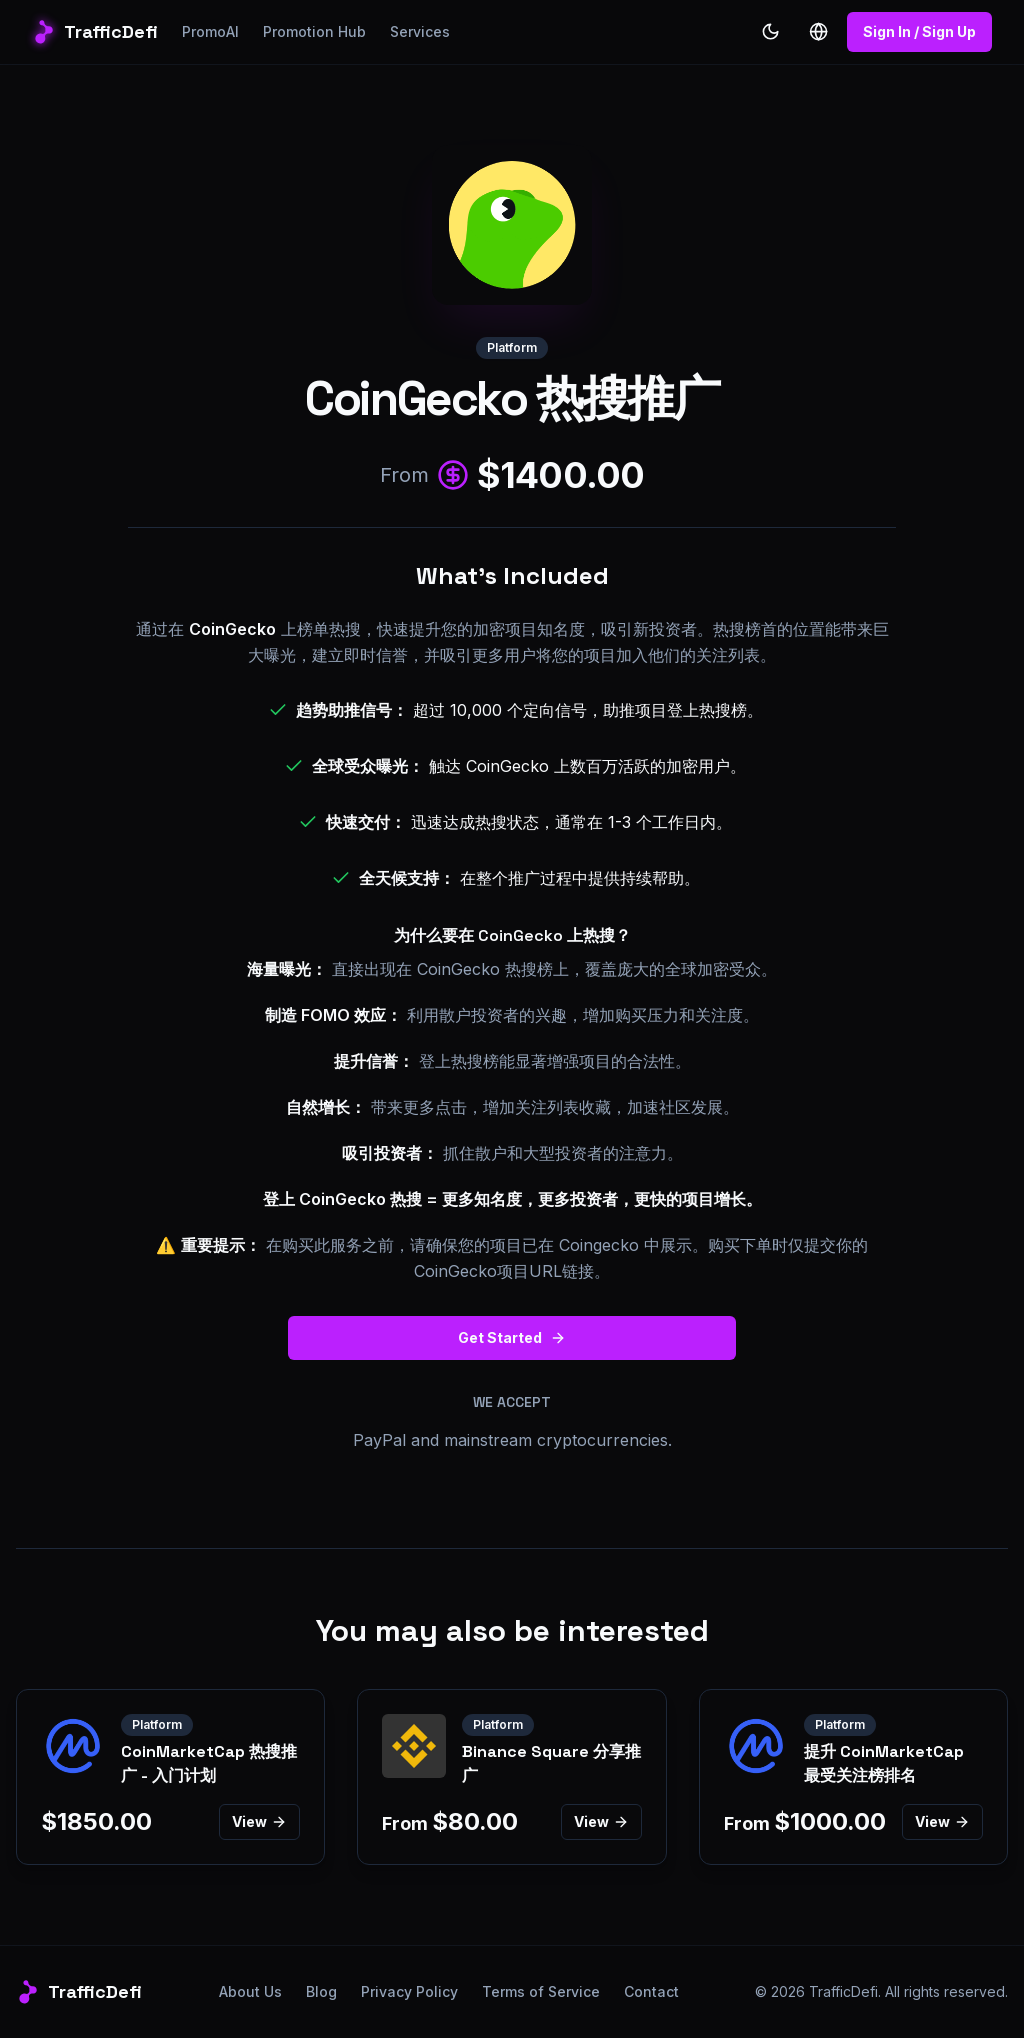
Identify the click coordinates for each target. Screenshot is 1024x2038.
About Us (250, 1991)
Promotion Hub (314, 31)
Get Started (512, 1337)
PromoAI (210, 31)
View (259, 1821)
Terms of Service (541, 1991)
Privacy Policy (409, 1991)
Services (420, 31)
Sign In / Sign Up (919, 31)
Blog (321, 1991)
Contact (651, 1991)
